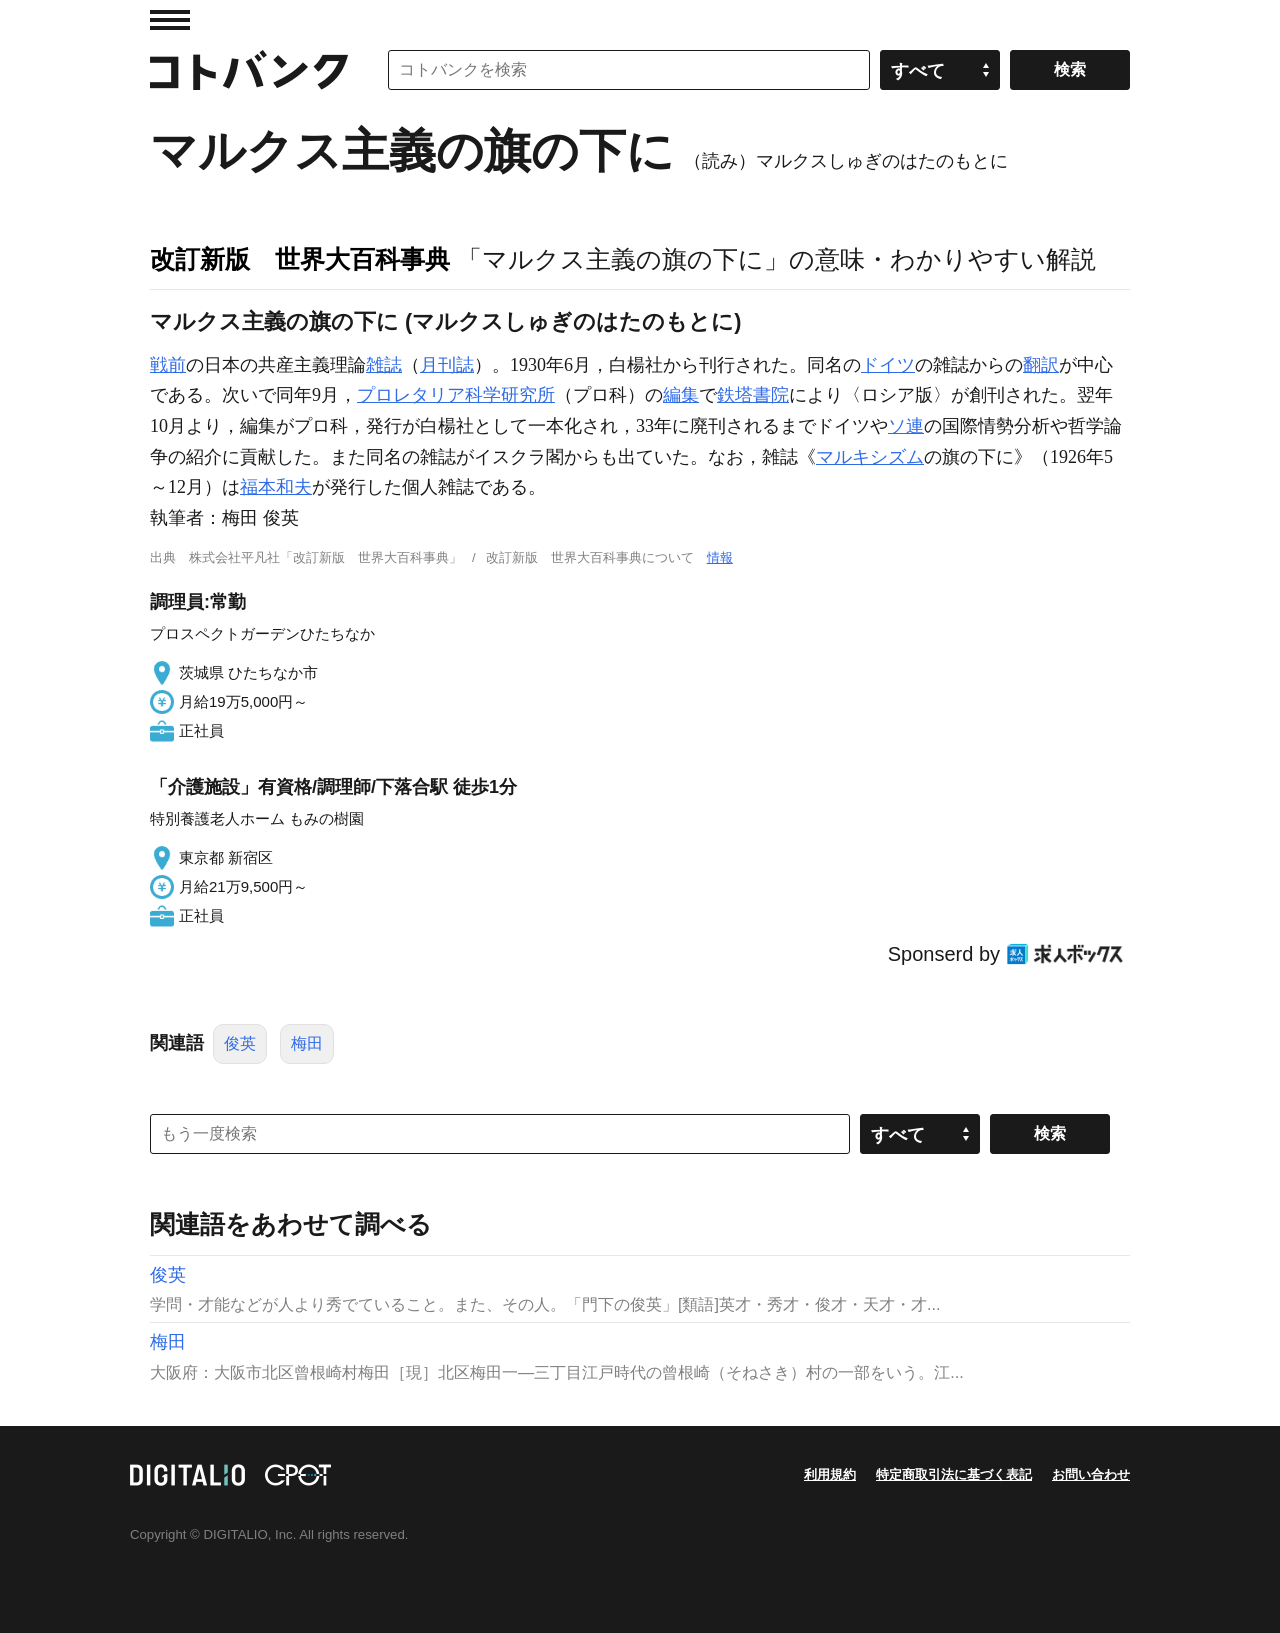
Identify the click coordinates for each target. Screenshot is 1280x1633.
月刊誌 (447, 365)
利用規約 (830, 1474)
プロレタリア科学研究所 (456, 395)
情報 (720, 557)
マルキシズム (870, 457)
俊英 (240, 1043)
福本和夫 (276, 487)
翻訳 (1041, 365)
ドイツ (888, 365)
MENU (170, 20)
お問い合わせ (1091, 1474)
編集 (681, 395)
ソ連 (906, 426)
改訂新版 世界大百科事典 (300, 259)
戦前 (168, 365)
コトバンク (249, 70)
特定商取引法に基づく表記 (954, 1474)
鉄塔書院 (753, 395)
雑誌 (384, 365)
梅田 (307, 1043)
